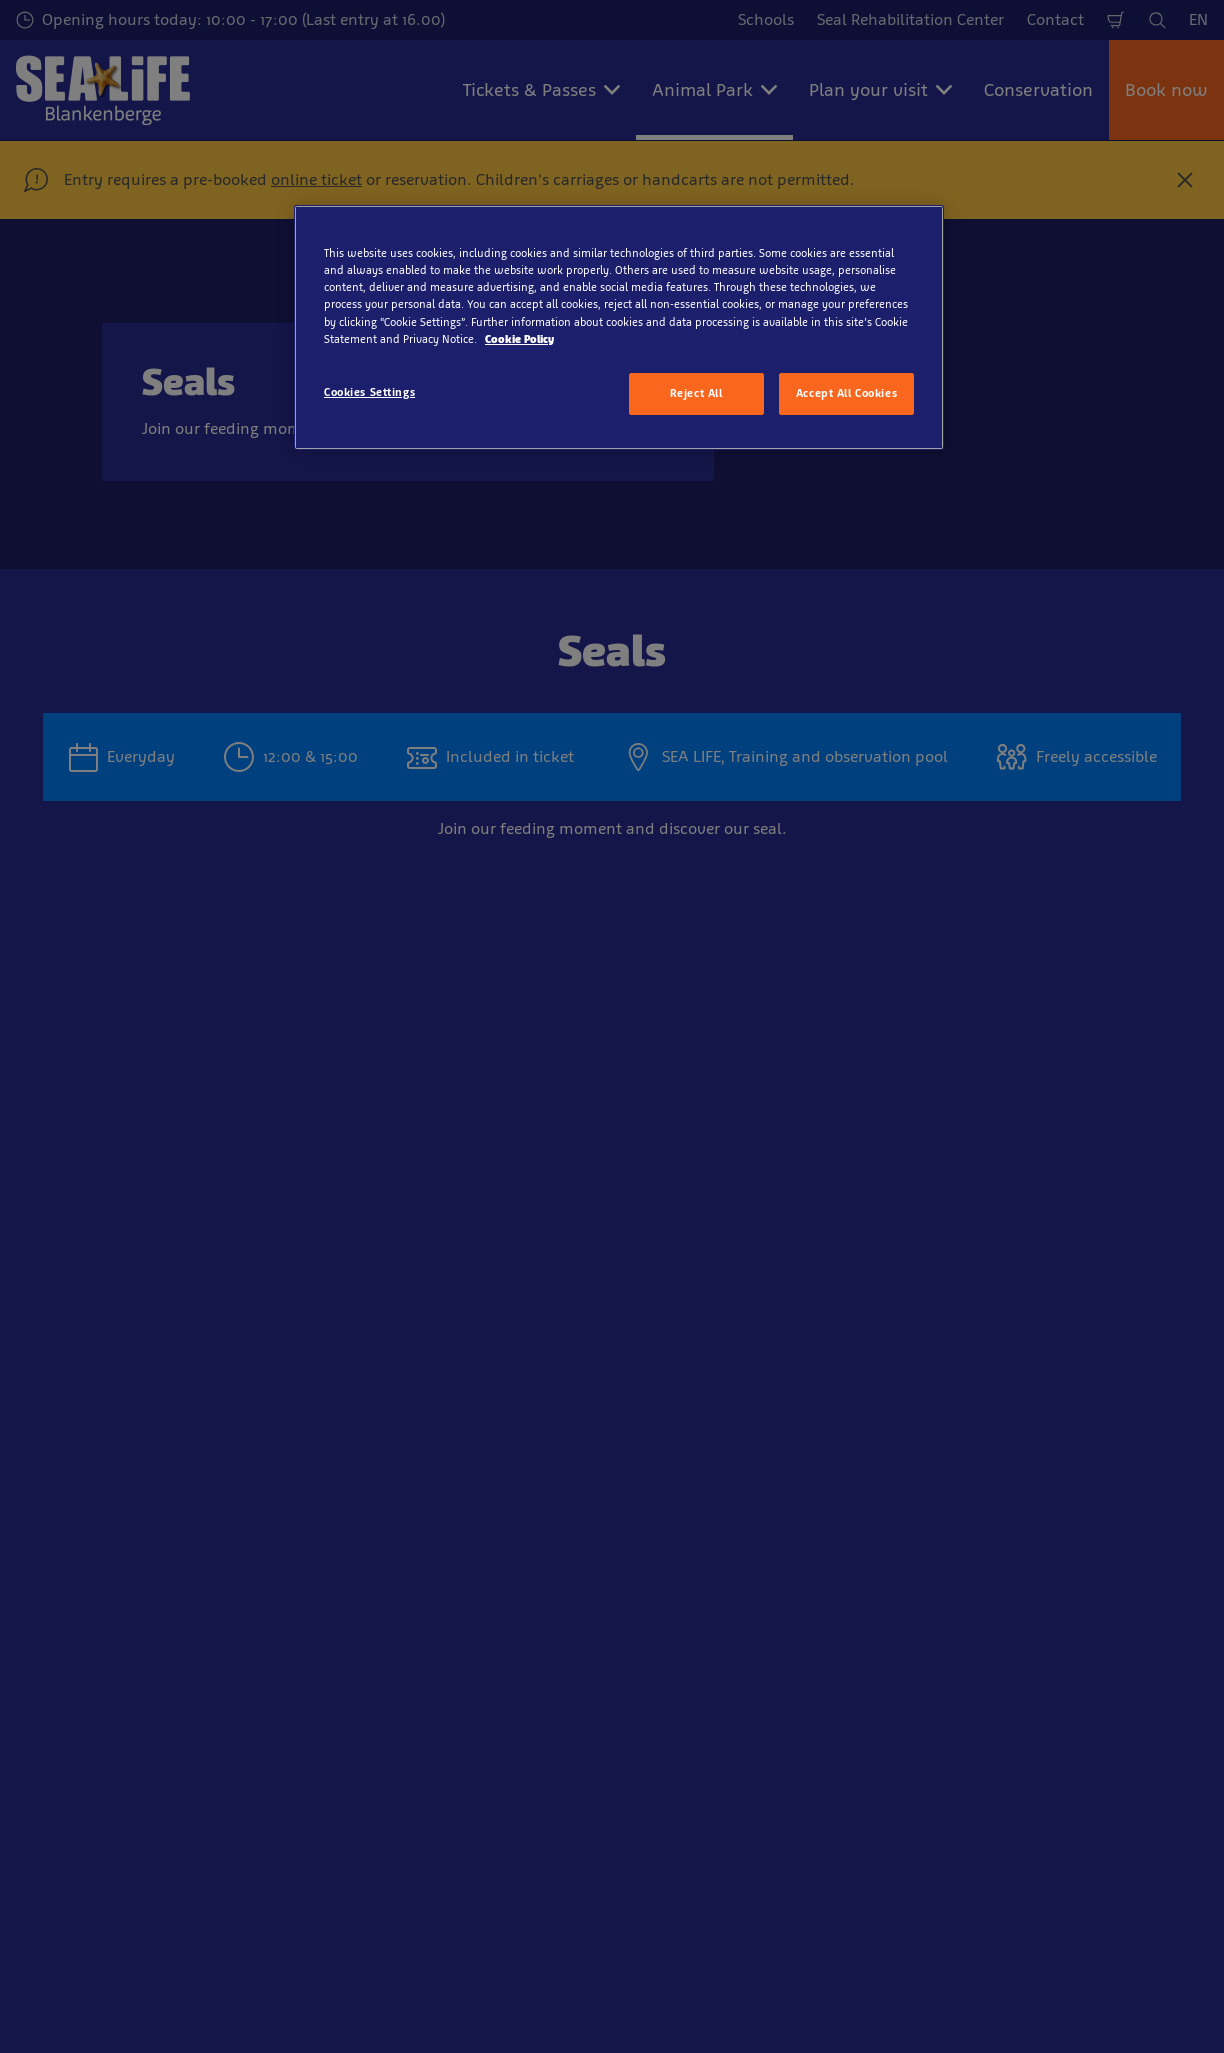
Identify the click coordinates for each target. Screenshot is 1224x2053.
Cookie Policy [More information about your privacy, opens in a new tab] (519, 339)
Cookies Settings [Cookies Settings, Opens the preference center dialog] (369, 392)
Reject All (696, 393)
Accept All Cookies (846, 393)
